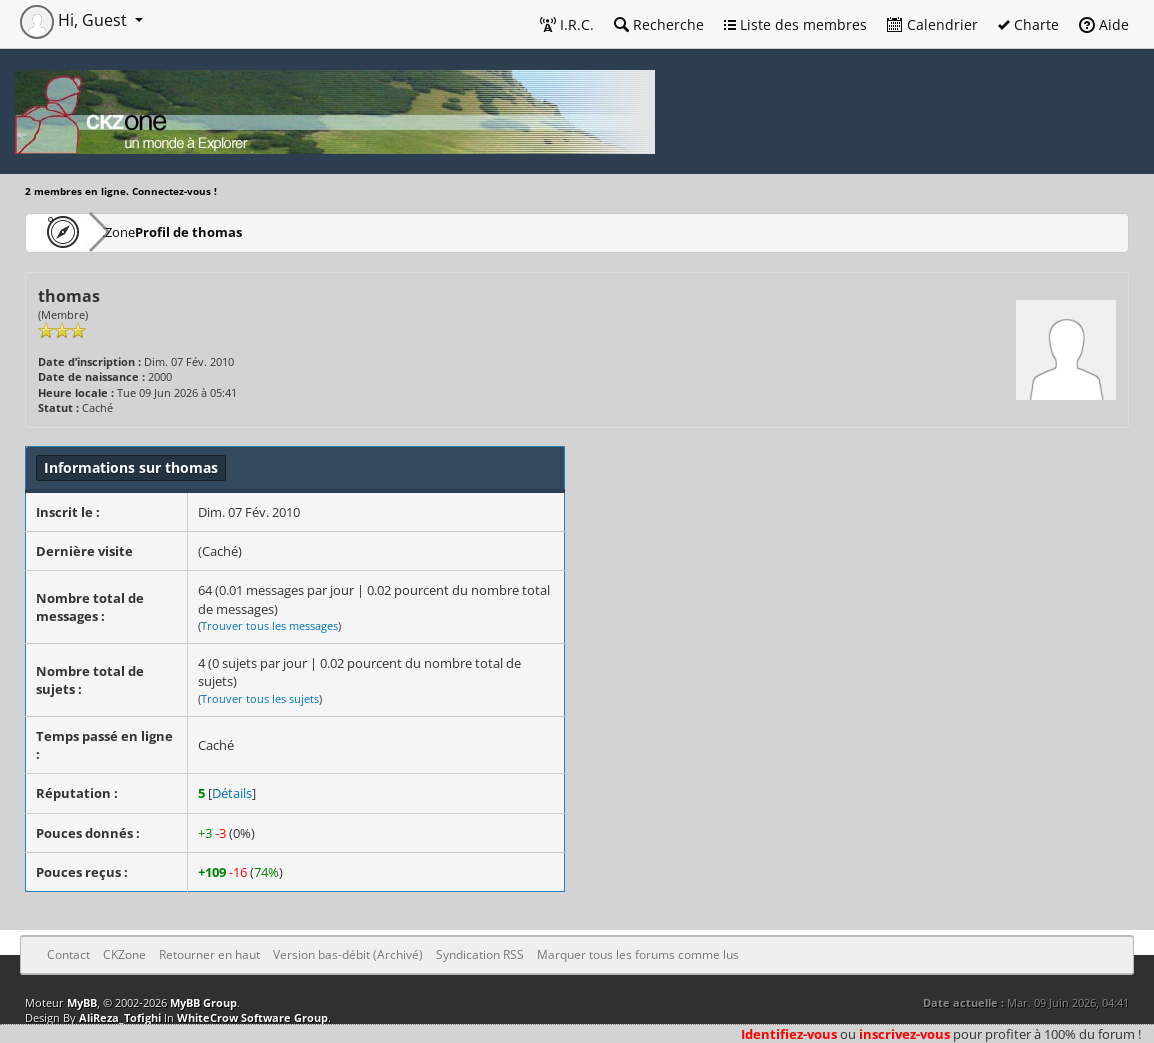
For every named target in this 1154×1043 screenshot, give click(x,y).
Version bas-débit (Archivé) (348, 954)
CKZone (140, 231)
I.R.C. (567, 24)
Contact (68, 954)
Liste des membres (795, 24)
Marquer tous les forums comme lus (638, 954)
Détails (232, 793)
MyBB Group (203, 1002)
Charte (1028, 24)
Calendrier (932, 24)
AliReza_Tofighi (120, 1017)
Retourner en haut (209, 954)
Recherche (659, 24)
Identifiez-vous (789, 1034)
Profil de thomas (247, 231)
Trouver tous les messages (269, 625)
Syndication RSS (480, 954)
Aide (1104, 24)
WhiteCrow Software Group (252, 1017)
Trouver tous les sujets (260, 698)
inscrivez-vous (904, 1034)
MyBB (82, 1002)
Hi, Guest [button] (75, 20)
